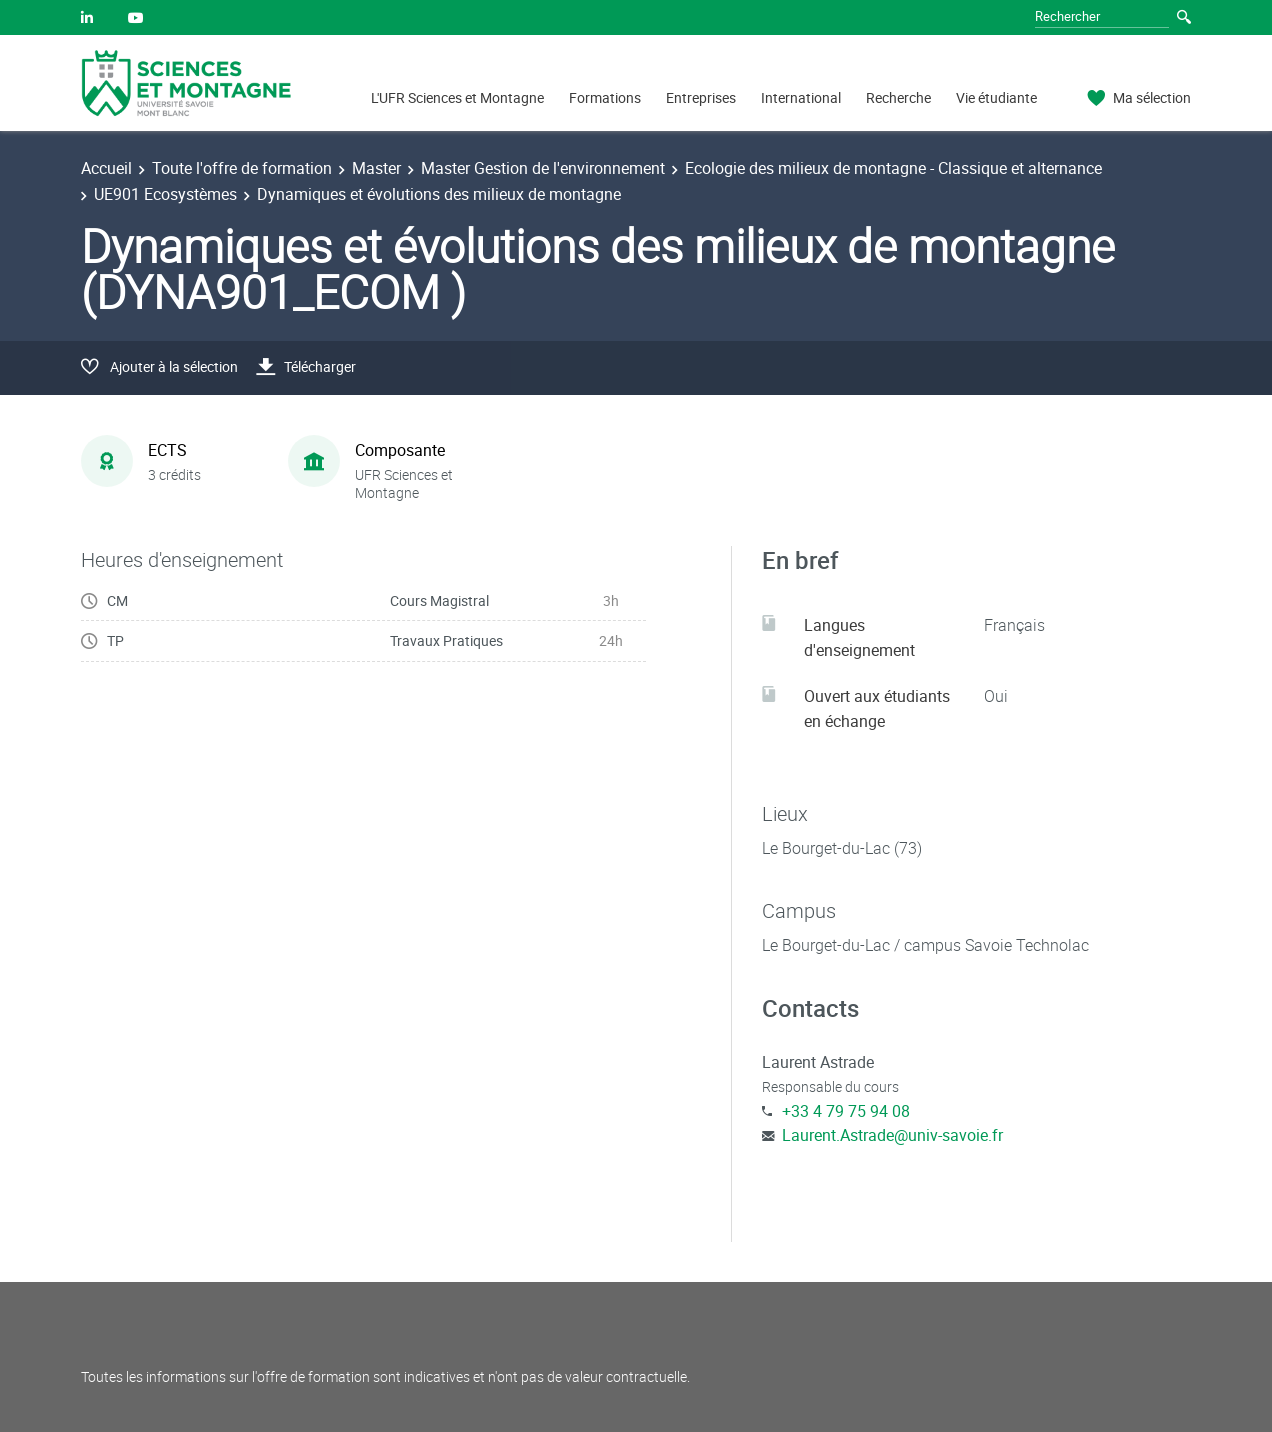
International (801, 97)
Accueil (106, 168)
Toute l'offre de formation (242, 168)
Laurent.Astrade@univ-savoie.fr (892, 1135)
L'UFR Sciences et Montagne (457, 97)
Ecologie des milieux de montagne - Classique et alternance (893, 168)
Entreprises (701, 97)
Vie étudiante (996, 97)
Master (376, 168)
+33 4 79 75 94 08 (846, 1111)
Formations (605, 97)
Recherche (898, 97)
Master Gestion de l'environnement (543, 168)
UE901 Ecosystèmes (165, 194)
